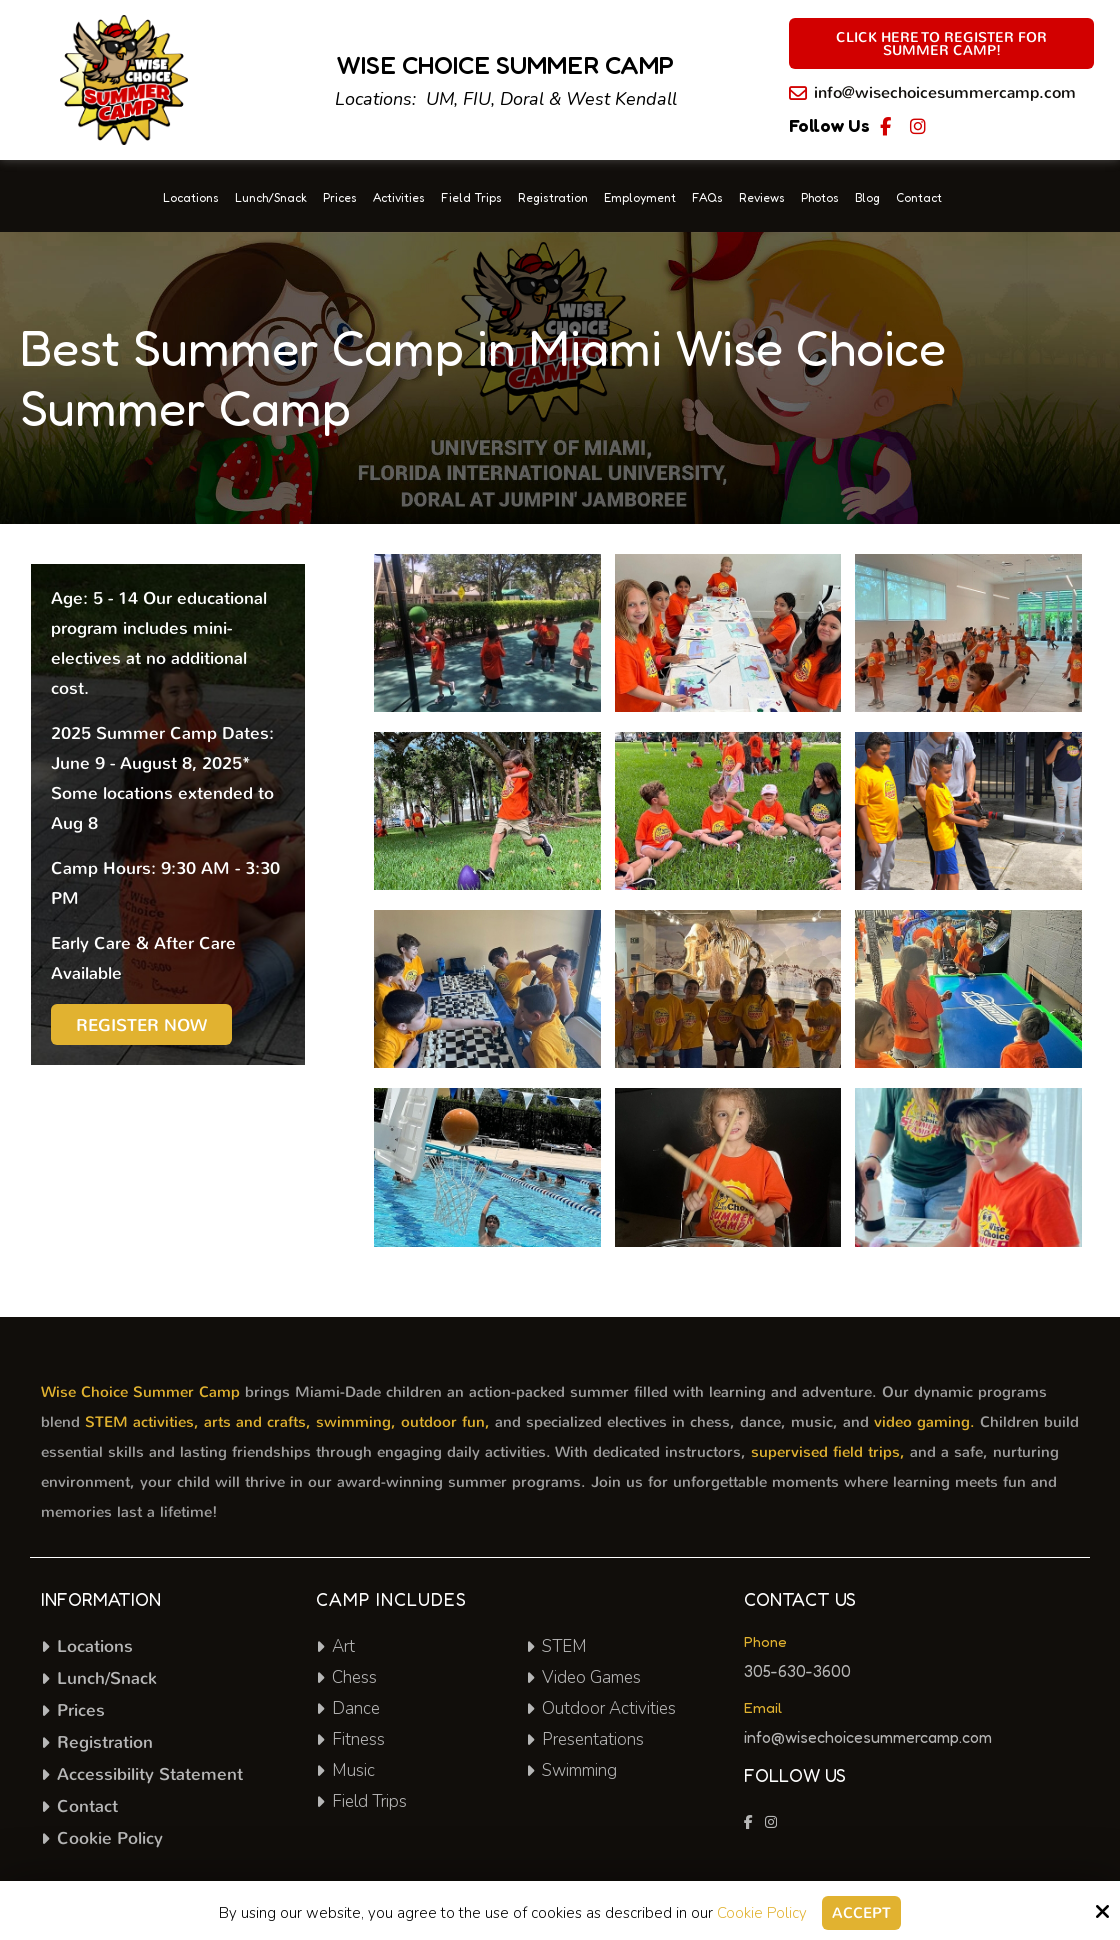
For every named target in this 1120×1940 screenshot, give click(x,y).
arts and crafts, (257, 1422)
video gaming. (924, 1422)
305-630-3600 (797, 1671)
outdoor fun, (445, 1422)
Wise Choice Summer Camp (140, 1392)
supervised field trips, (828, 1452)
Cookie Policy (762, 1913)
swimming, (356, 1422)
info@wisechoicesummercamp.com (945, 92)
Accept (861, 1913)
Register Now (141, 1025)
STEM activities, (142, 1422)
